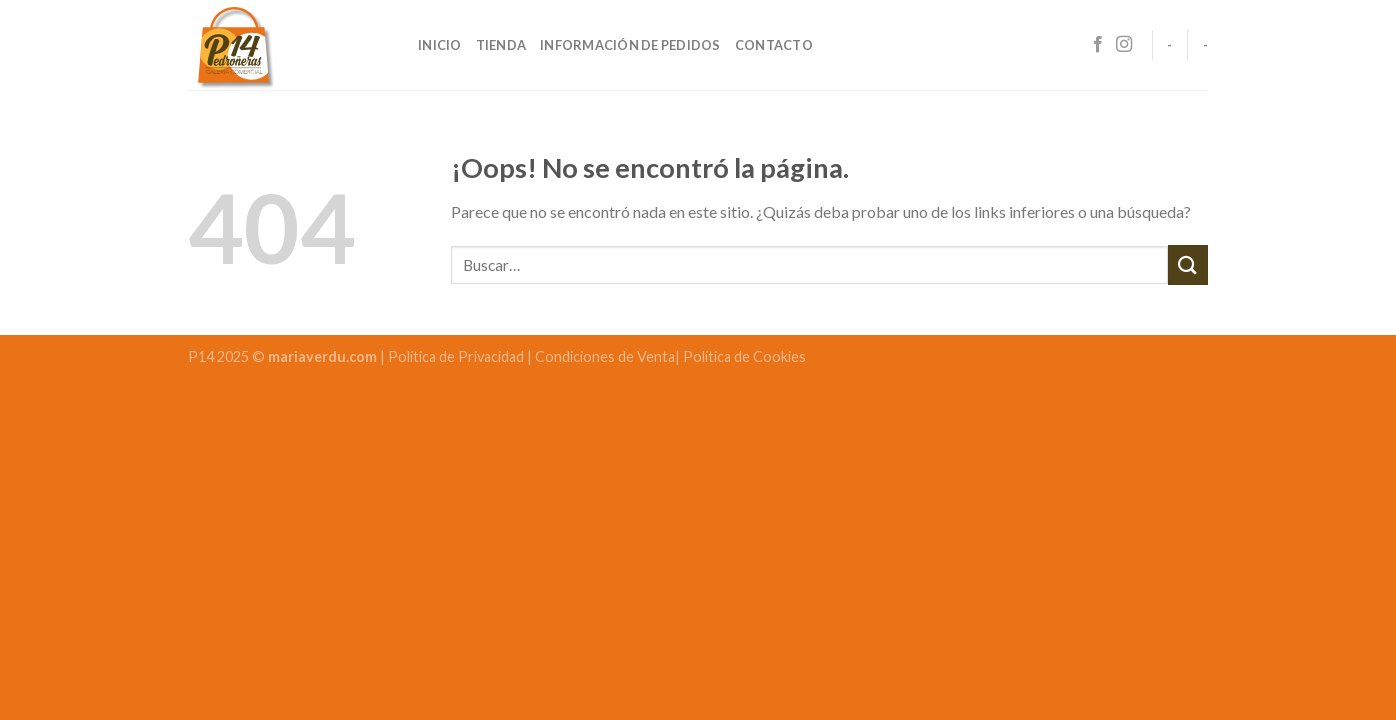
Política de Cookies (744, 356)
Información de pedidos (630, 45)
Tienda (501, 45)
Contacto (774, 45)
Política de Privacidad (457, 356)
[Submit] (1188, 264)
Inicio (440, 45)
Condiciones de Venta (605, 356)
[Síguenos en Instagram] (1124, 45)
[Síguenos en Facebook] (1098, 45)
